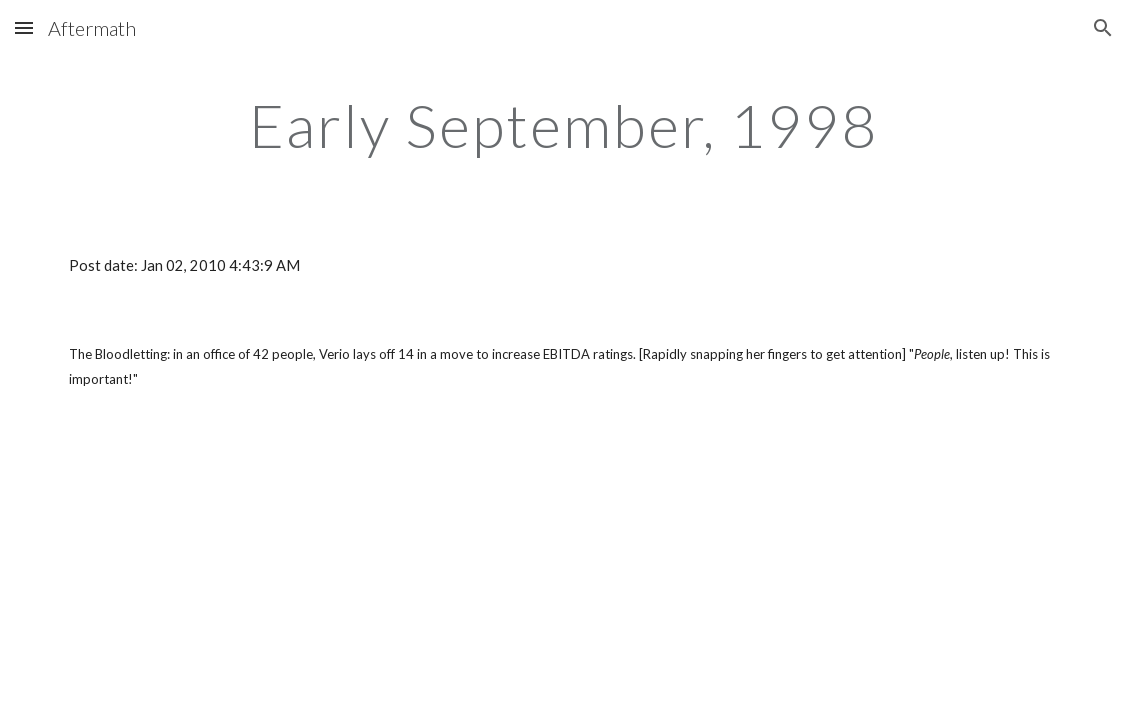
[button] (24, 27)
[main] (564, 125)
